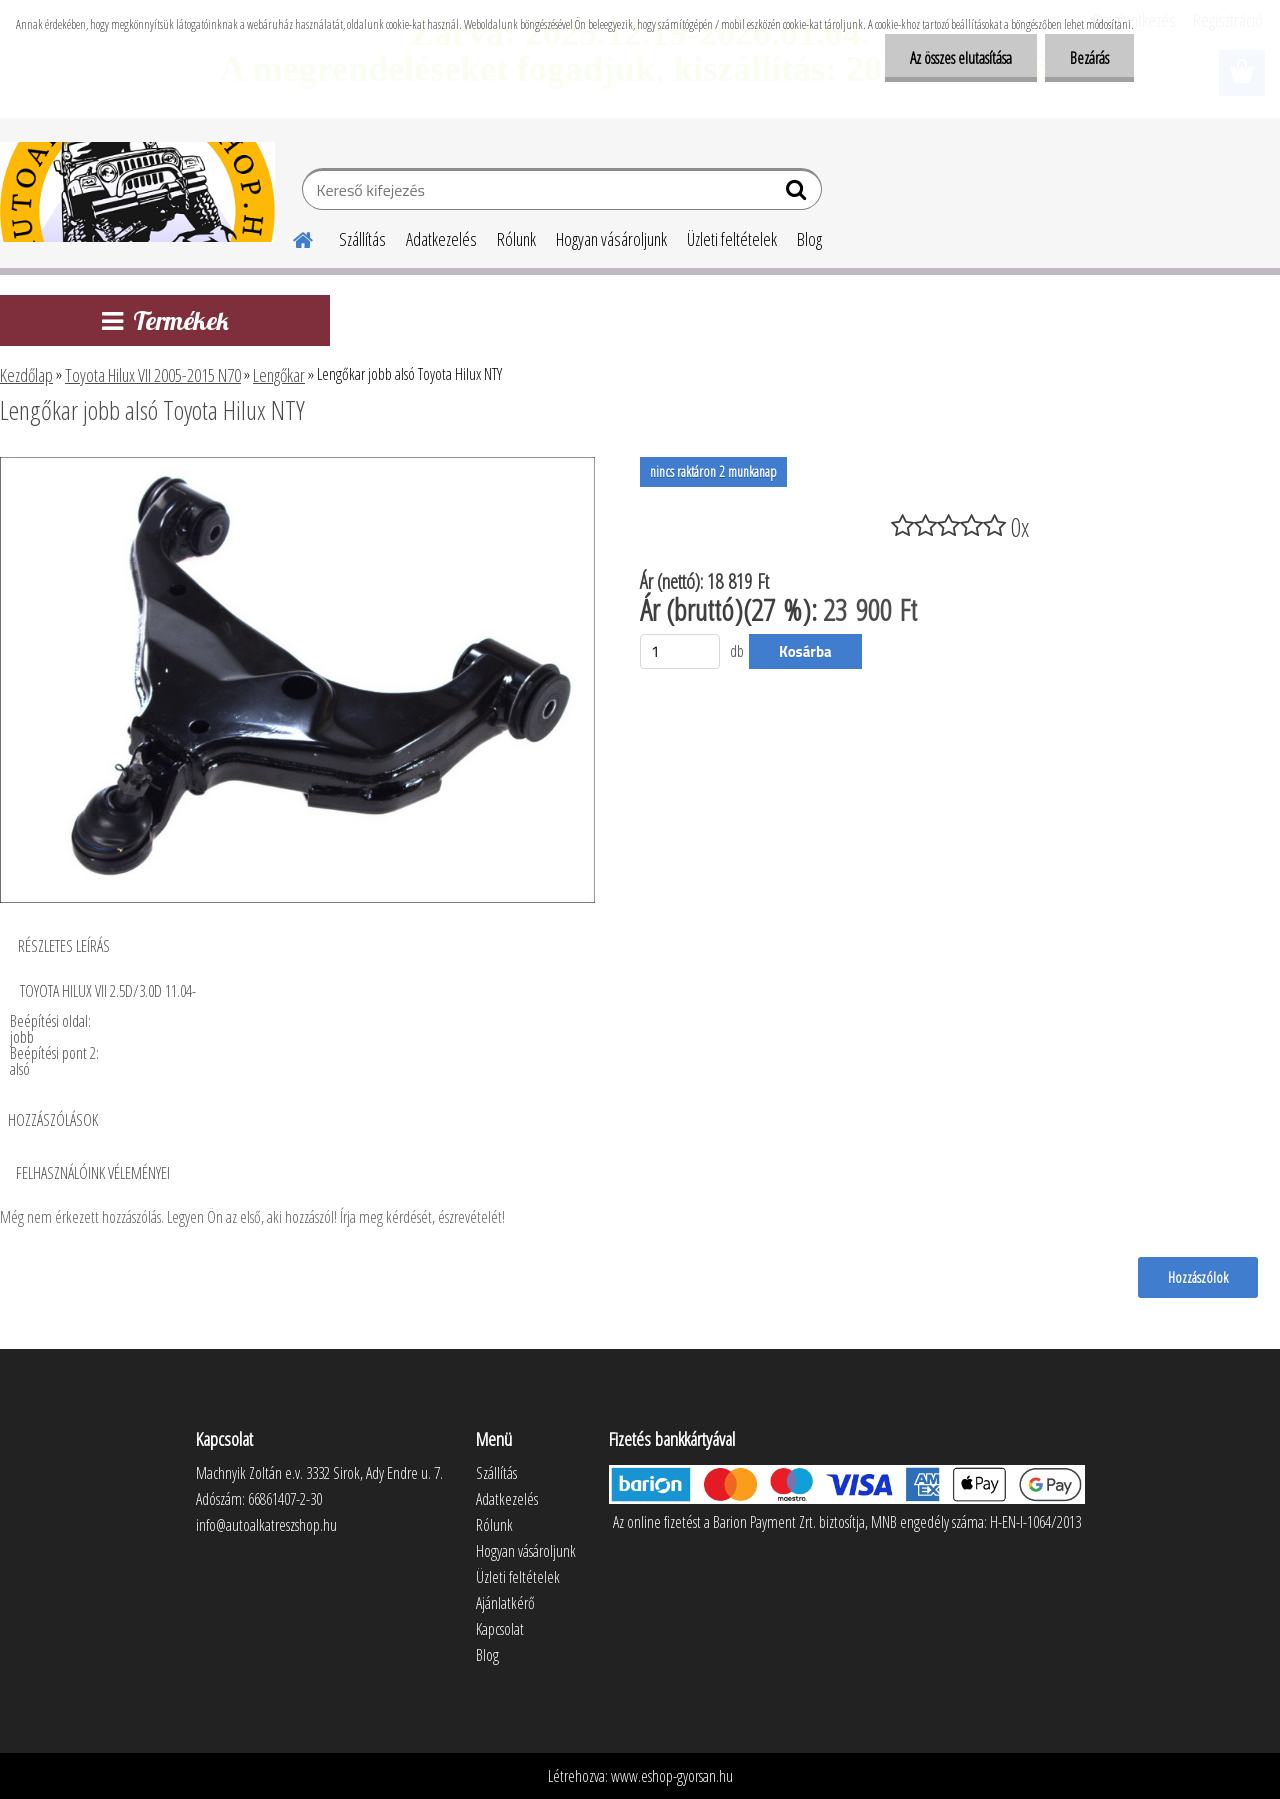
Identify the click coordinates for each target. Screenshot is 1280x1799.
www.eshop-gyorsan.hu (672, 1776)
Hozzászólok (1198, 1277)
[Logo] (137, 192)
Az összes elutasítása (961, 58)
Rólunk (516, 239)
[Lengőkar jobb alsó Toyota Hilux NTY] (297, 465)
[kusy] (680, 651)
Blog (809, 239)
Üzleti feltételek (732, 239)
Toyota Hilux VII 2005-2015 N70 (153, 375)
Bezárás (1089, 58)
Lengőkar (279, 375)
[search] (798, 194)
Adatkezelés (441, 239)
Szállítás (362, 239)
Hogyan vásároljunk (611, 239)
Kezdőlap (26, 375)
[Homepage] (291, 237)
